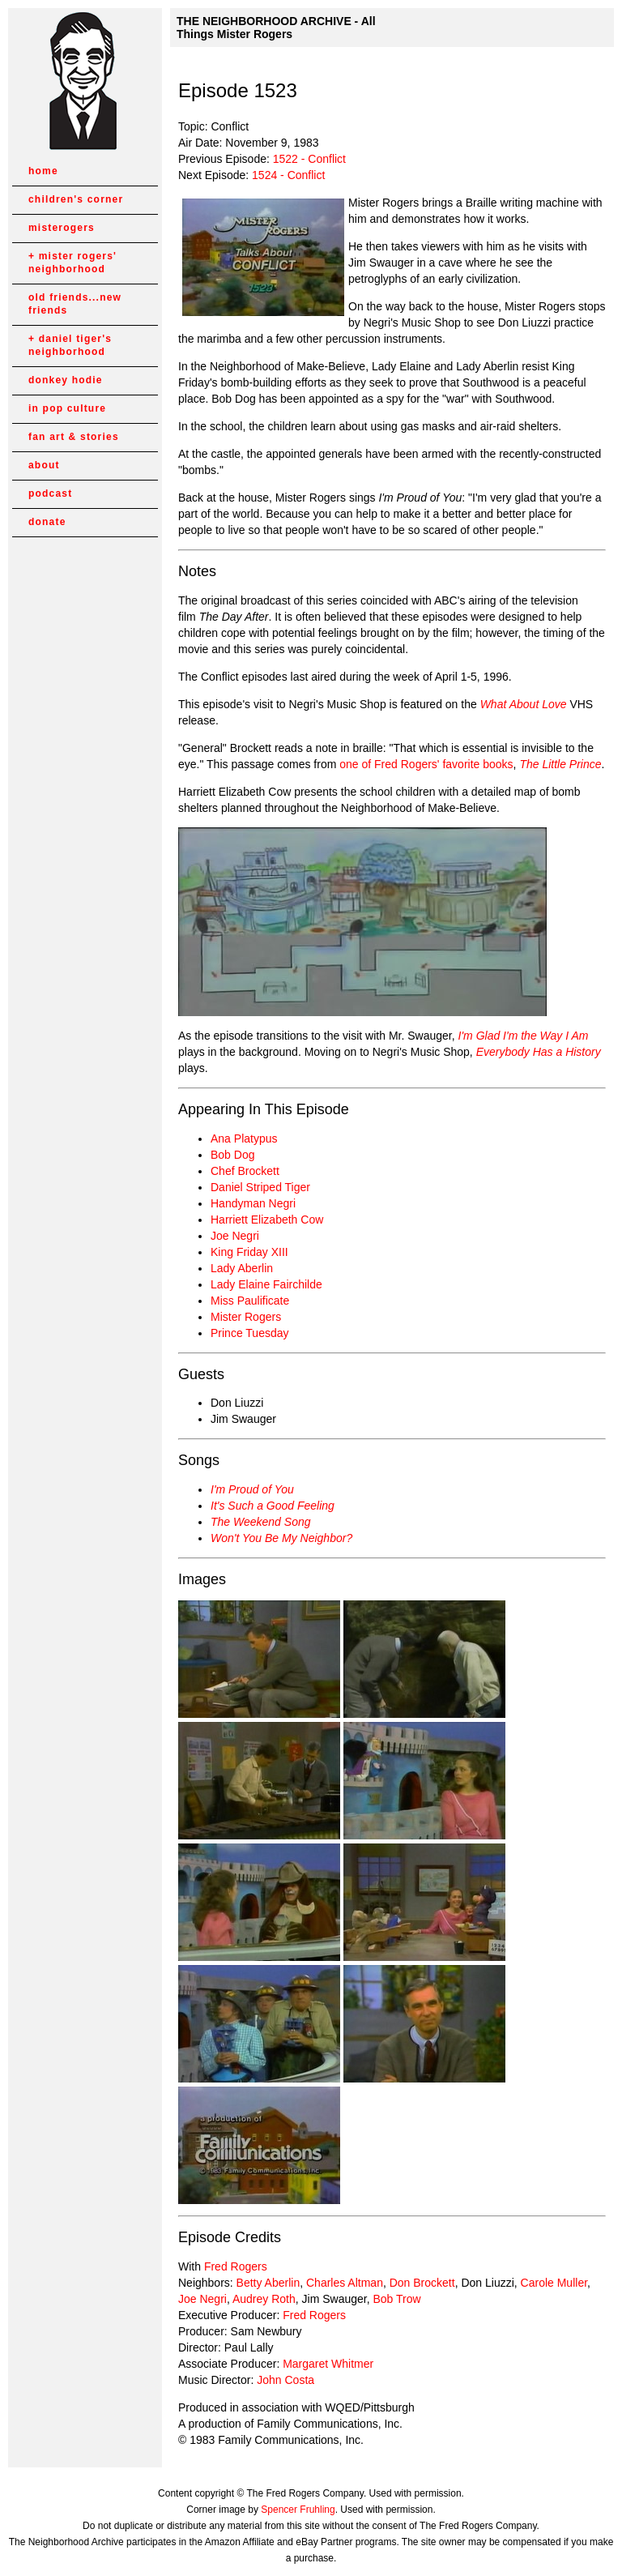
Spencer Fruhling (297, 2509)
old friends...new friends (74, 304)
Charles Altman (344, 2282)
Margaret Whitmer (328, 2363)
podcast (50, 493)
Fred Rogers (235, 2266)
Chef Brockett (245, 1170)
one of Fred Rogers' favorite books (426, 764)
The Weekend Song (261, 1521)
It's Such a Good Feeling (272, 1505)
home (43, 171)
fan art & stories (73, 436)
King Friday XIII (249, 1251)
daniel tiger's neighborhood (70, 345)
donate (47, 522)
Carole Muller (554, 2282)
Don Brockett (422, 2282)
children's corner (75, 199)
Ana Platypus (244, 1138)
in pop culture (67, 408)
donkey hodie (65, 380)
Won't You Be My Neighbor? (281, 1538)
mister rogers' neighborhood (72, 262)
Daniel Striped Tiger (260, 1187)
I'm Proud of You (252, 1489)
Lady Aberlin (242, 1268)
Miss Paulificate (250, 1300)
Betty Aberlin (268, 2282)
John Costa (285, 2379)
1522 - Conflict (309, 158)
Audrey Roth (264, 2298)
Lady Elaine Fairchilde (266, 1284)
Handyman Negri (253, 1203)
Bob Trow (396, 2298)
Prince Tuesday (250, 1332)
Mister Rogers (246, 1316)
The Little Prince (560, 764)
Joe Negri (235, 1235)
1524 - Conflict (288, 175)
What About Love (523, 704)
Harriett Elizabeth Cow (267, 1219)
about (44, 465)
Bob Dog (232, 1154)
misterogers (61, 227)
